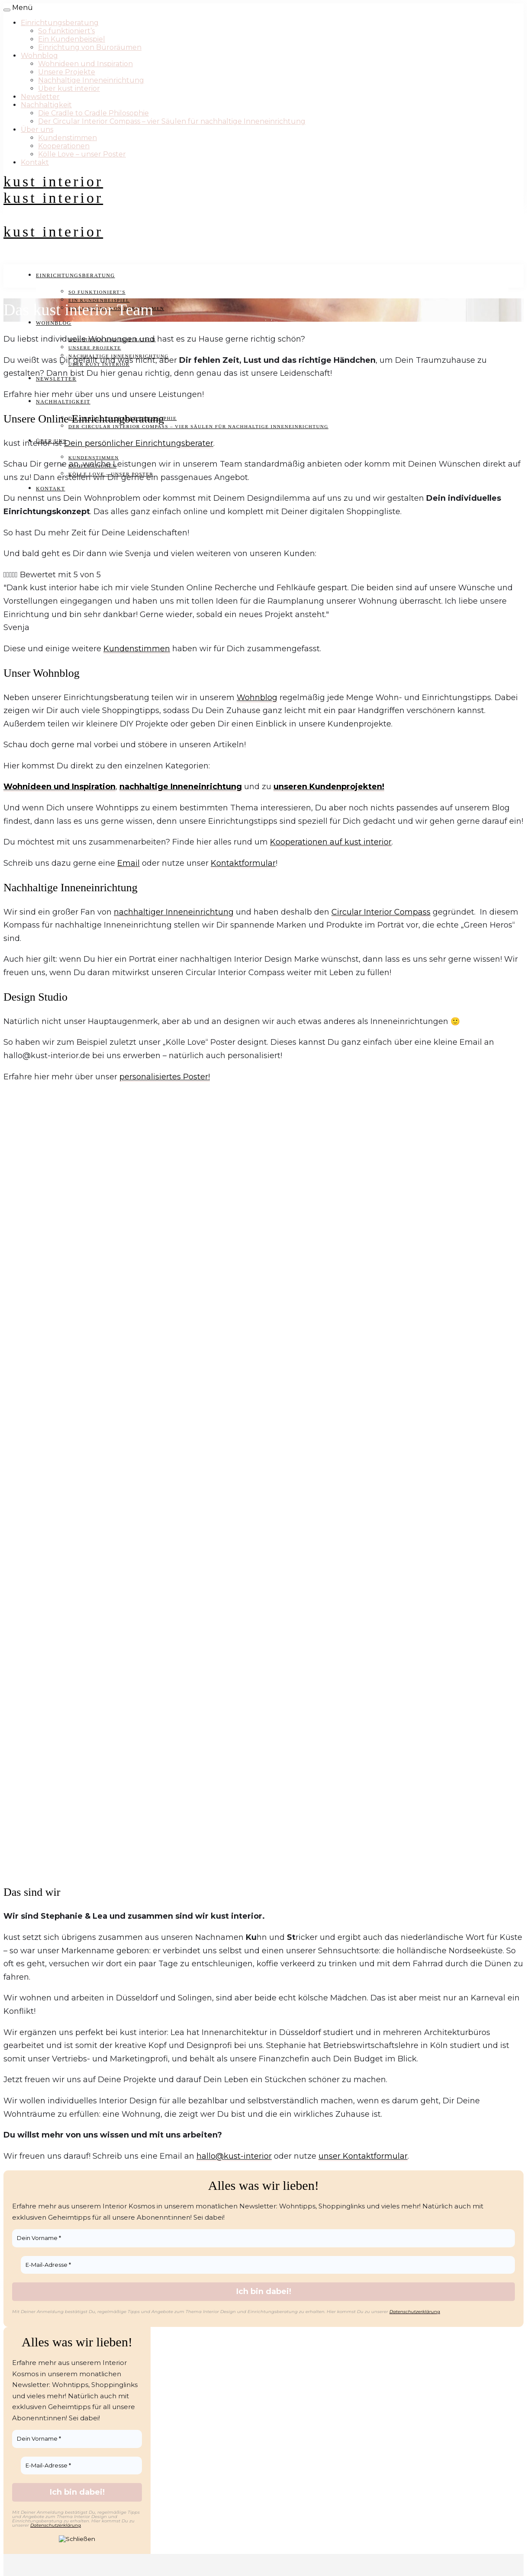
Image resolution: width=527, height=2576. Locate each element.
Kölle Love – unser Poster (82, 154)
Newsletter (40, 97)
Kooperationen (64, 146)
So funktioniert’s (66, 31)
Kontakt (35, 162)
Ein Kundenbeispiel (71, 39)
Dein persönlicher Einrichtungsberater (138, 443)
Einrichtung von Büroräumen (89, 47)
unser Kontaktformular (363, 2156)
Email (128, 863)
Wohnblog (39, 55)
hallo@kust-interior (234, 2156)
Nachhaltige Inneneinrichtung (91, 80)
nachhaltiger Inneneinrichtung (174, 912)
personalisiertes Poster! (164, 1077)
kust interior (53, 181)
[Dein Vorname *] (263, 2238)
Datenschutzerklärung (414, 2311)
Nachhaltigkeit (46, 105)
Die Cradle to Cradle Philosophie (93, 113)
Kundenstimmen (67, 138)
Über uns (37, 129)
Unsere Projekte (66, 72)
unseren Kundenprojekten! (328, 786)
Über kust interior (69, 88)
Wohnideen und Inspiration (85, 64)
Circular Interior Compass (381, 912)
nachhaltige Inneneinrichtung (180, 786)
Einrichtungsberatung (60, 23)
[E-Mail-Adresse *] (268, 2265)
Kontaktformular (243, 863)
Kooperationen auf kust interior (331, 842)
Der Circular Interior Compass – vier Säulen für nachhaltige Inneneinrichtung (171, 121)
